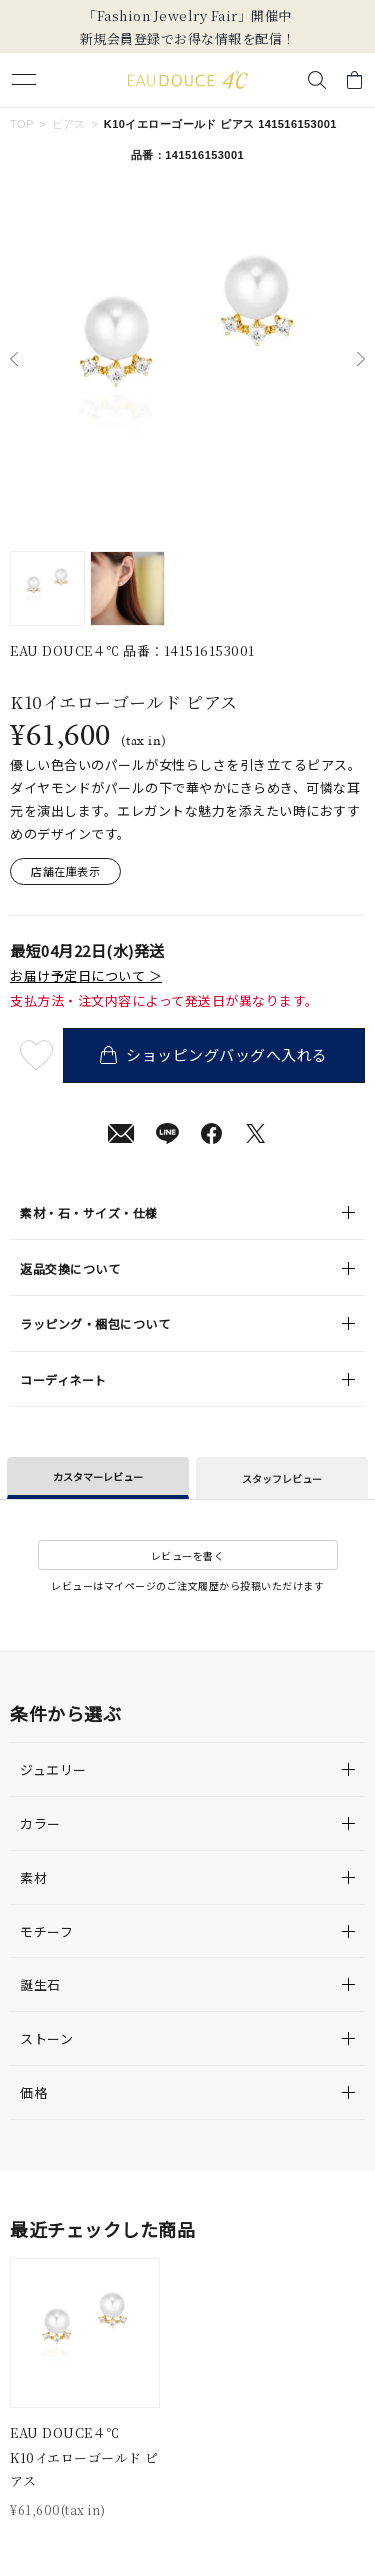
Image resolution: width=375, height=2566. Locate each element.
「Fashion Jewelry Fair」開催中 (187, 15)
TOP (22, 124)
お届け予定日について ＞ (86, 976)
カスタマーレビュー (98, 1476)
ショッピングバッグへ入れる (213, 1054)
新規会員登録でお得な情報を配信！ (188, 38)
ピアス (69, 124)
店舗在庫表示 (65, 871)
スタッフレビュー (282, 1478)
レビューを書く (188, 1555)
